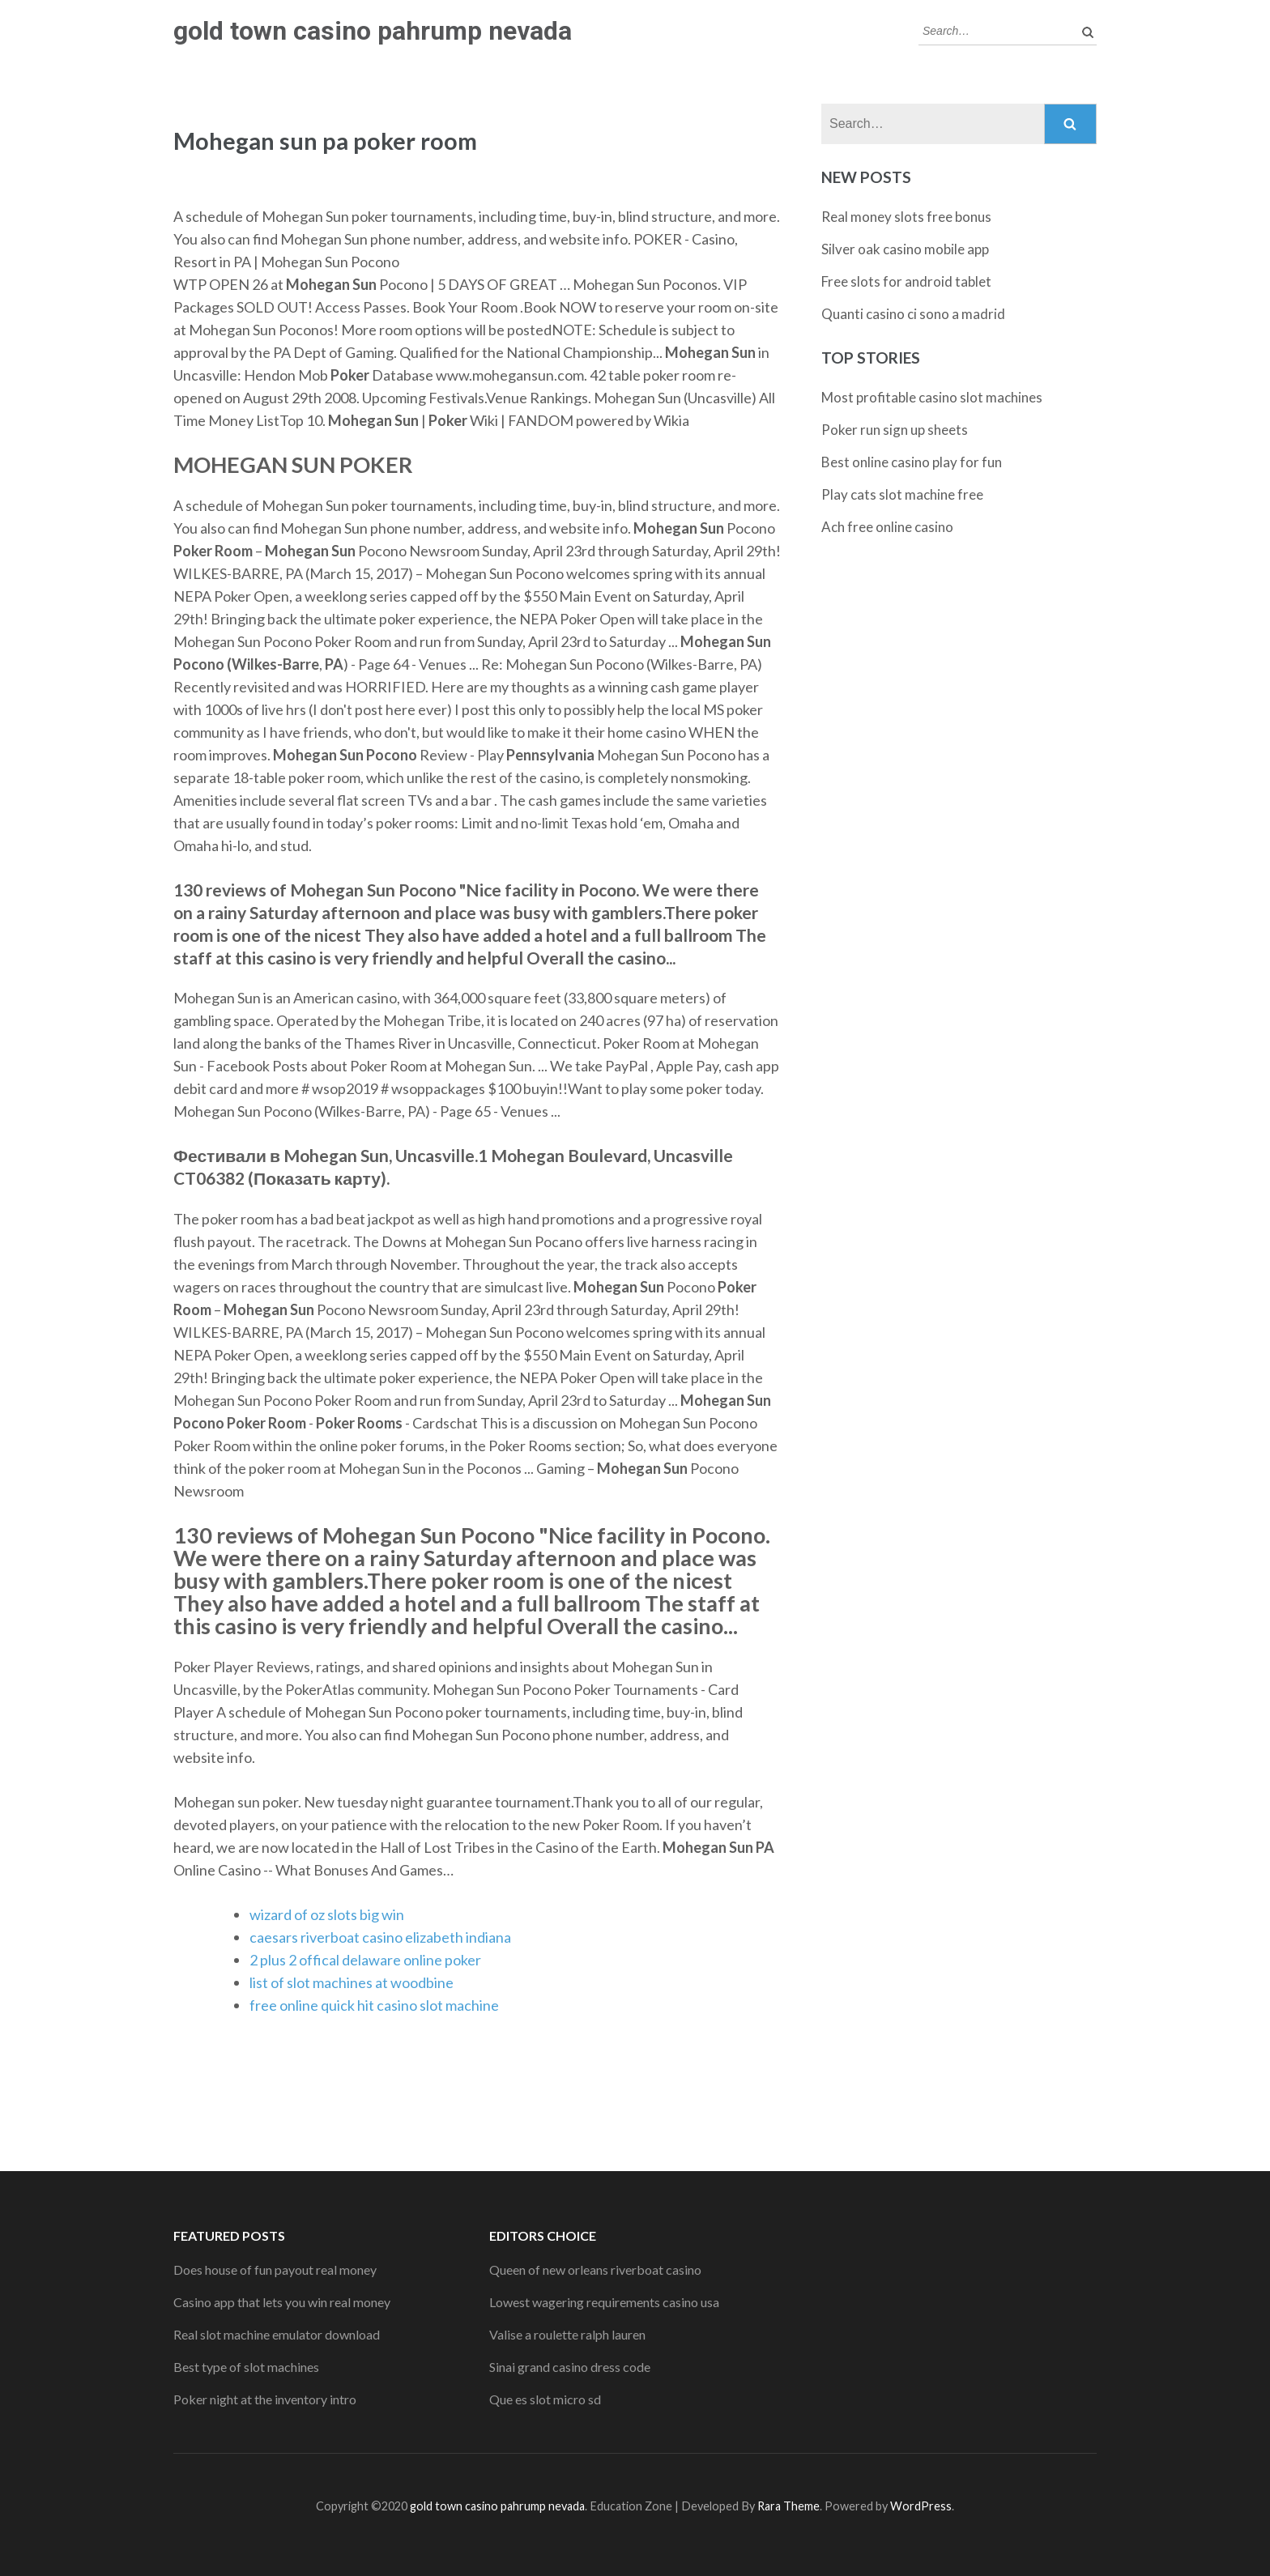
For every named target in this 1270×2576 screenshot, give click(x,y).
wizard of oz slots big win (326, 1914)
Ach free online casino (887, 526)
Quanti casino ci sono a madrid (913, 313)
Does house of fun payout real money (275, 2269)
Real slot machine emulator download (276, 2334)
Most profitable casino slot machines (931, 397)
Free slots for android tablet (906, 281)
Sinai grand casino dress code (569, 2366)
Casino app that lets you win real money (281, 2302)
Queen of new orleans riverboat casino (595, 2269)
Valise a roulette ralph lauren (567, 2334)
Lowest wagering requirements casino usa (604, 2302)
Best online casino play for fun (911, 461)
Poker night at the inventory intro (264, 2399)
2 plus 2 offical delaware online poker (365, 1960)
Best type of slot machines (246, 2366)
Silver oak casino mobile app (905, 249)
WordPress (921, 2506)
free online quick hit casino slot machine (374, 2005)
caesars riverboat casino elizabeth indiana (380, 1937)
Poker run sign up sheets (894, 429)
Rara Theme (788, 2506)
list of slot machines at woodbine (351, 1982)
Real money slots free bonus (906, 216)
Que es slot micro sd (545, 2399)
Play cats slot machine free (902, 494)
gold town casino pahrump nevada (372, 30)
